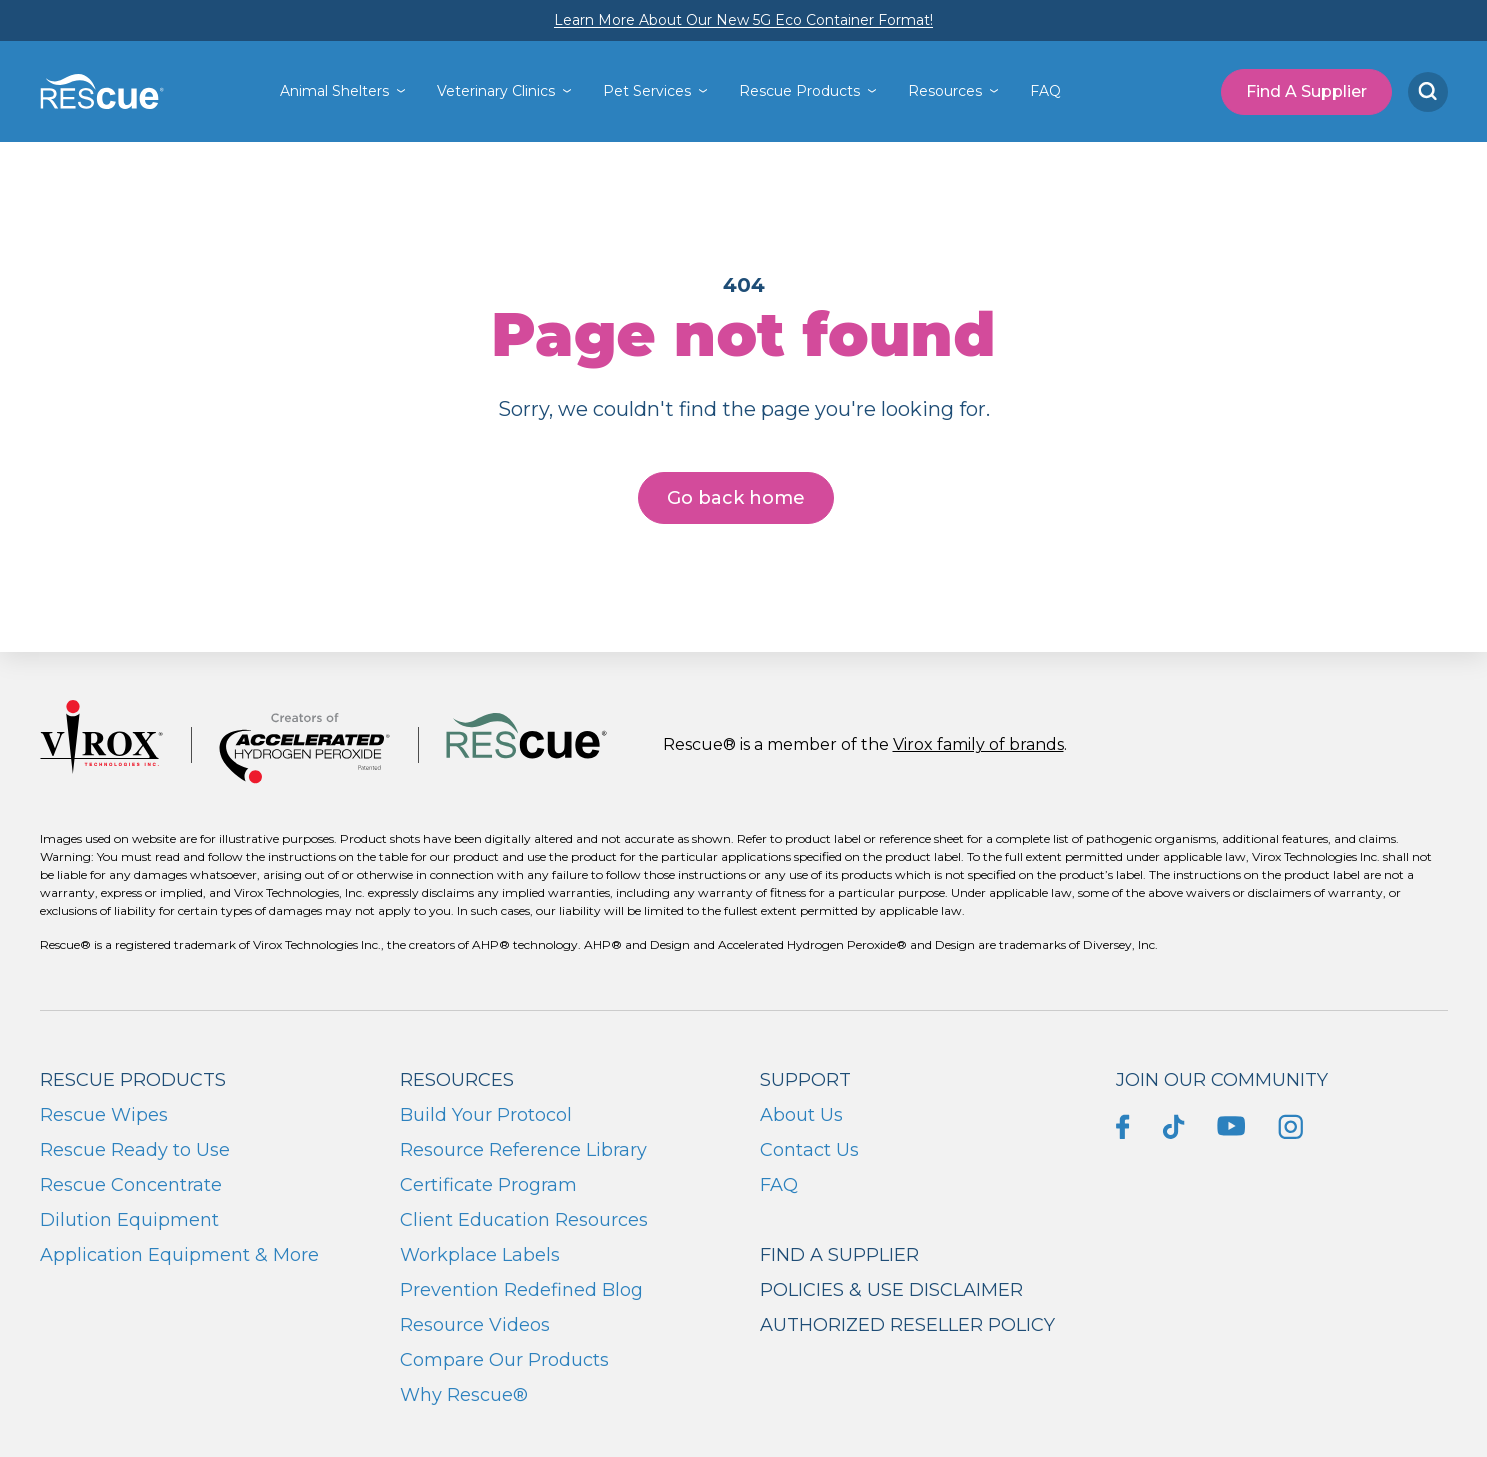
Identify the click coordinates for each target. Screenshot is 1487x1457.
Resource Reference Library (523, 1150)
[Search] (1428, 92)
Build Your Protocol (486, 1115)
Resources (945, 91)
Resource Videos (475, 1325)
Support (805, 1080)
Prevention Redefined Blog (521, 1290)
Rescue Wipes (104, 1115)
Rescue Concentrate (131, 1185)
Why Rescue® (464, 1395)
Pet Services (647, 91)
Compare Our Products (504, 1360)
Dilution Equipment (129, 1220)
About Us (801, 1115)
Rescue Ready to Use (135, 1150)
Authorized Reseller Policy (907, 1325)
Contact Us (809, 1150)
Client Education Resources (524, 1220)
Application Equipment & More (179, 1255)
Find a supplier (839, 1255)
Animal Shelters (334, 91)
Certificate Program (488, 1185)
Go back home (736, 498)
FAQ (1045, 91)
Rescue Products (799, 91)
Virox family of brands (978, 744)
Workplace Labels (480, 1255)
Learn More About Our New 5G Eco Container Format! (743, 20)
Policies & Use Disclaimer (891, 1290)
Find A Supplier (1306, 91)
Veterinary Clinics (496, 91)
